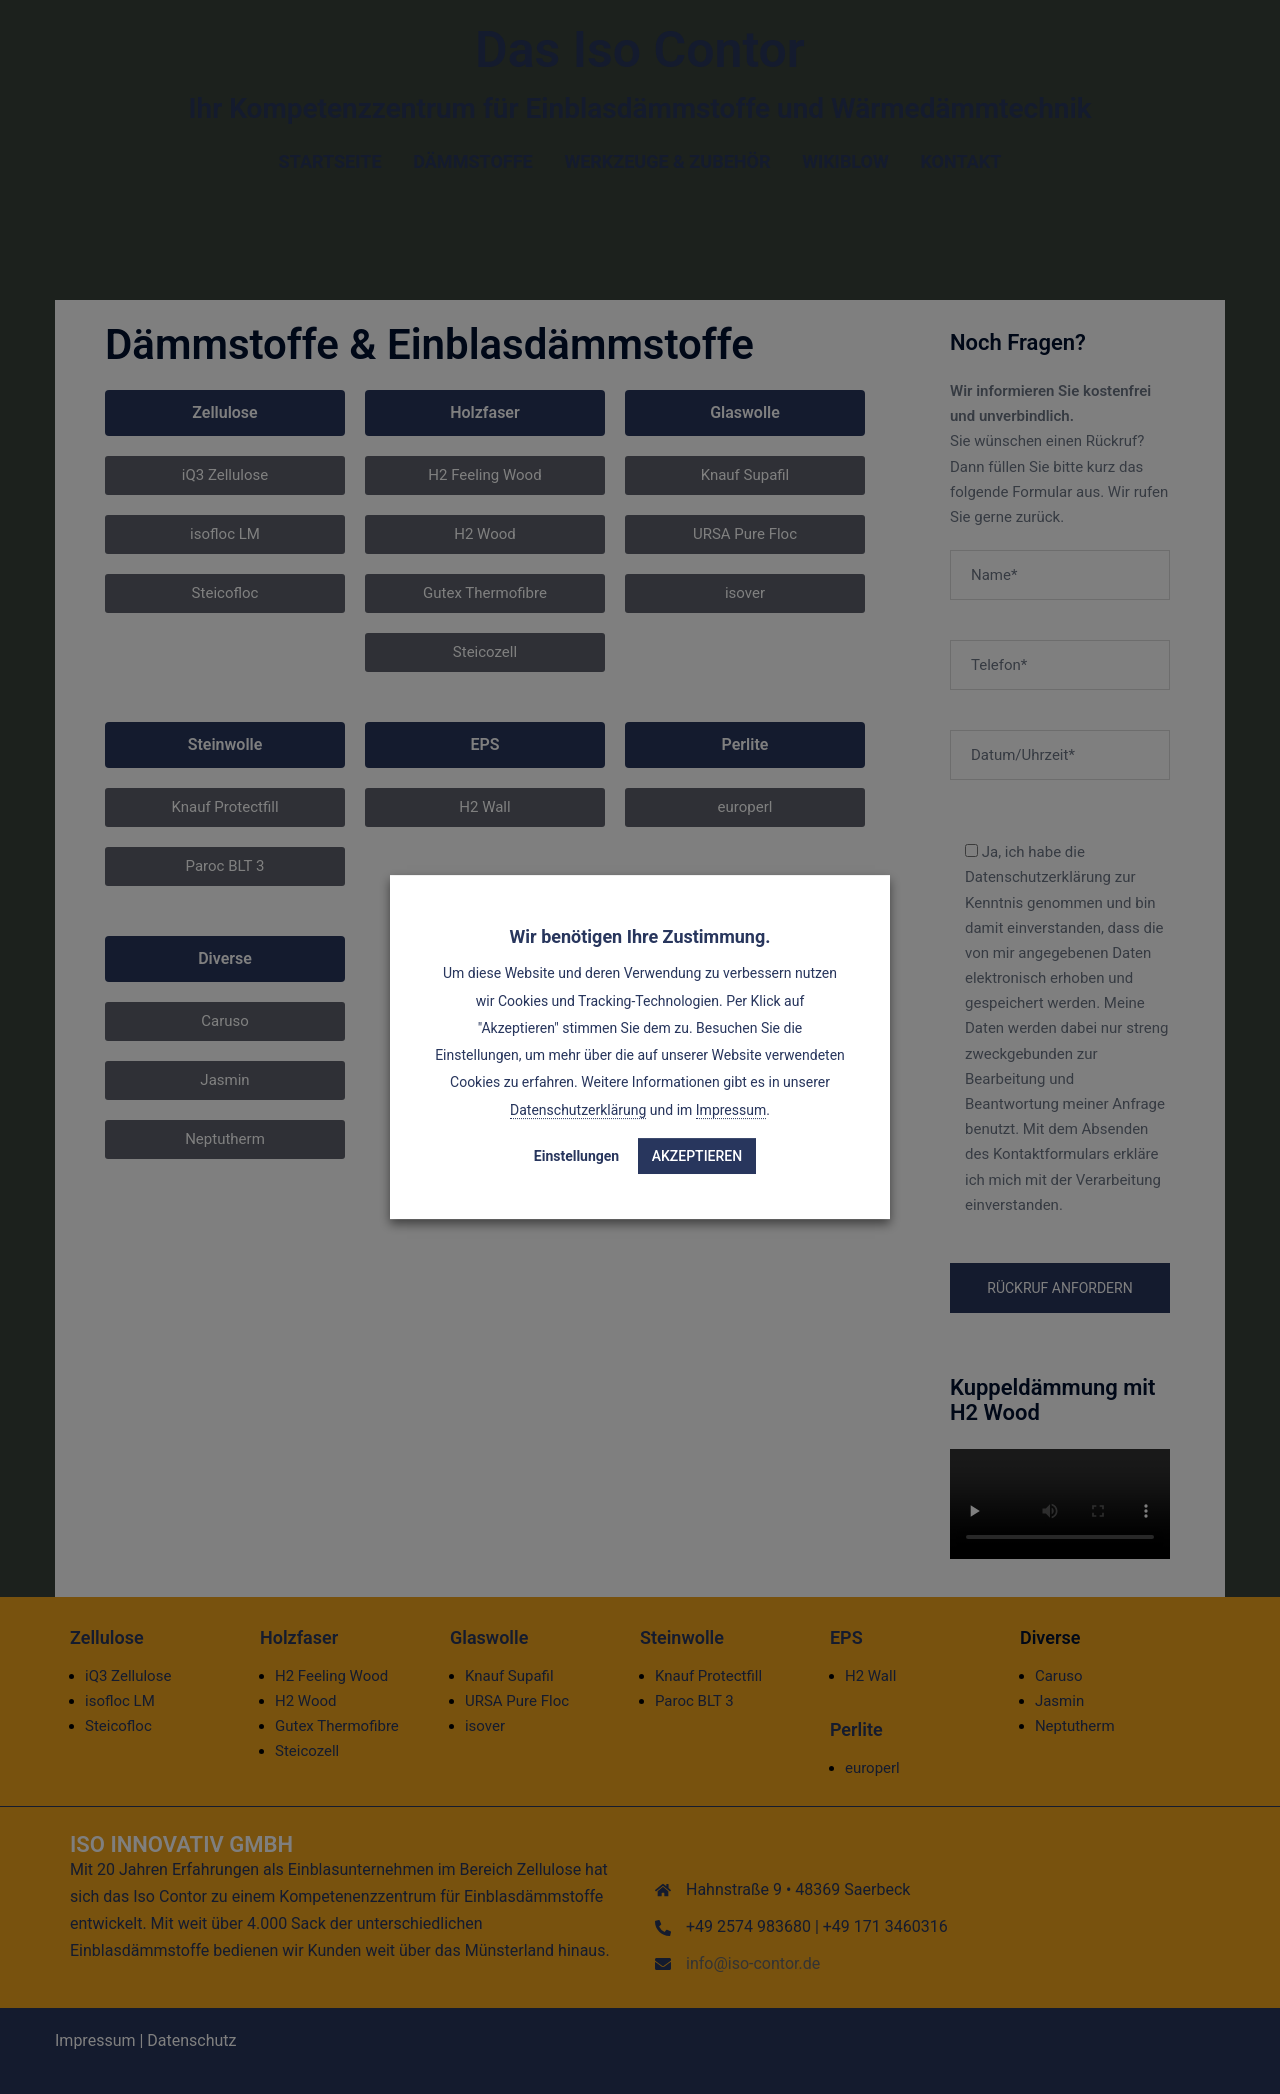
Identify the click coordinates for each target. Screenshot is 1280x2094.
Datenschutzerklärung (578, 1110)
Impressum (731, 1110)
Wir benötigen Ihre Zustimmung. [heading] (640, 936)
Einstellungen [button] (576, 1156)
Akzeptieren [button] (697, 1156)
